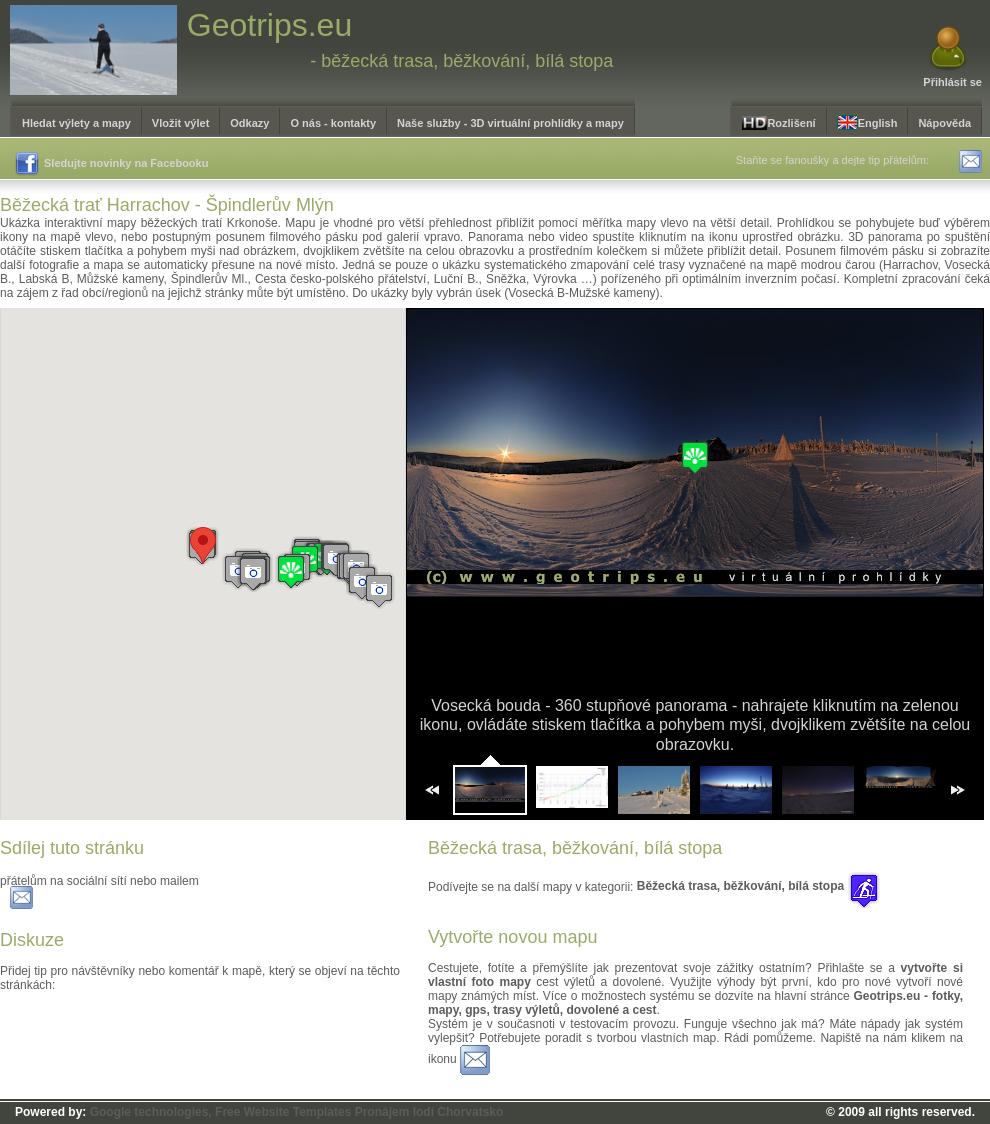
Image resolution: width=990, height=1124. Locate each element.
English (867, 122)
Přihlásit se (952, 82)
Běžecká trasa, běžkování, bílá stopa (758, 886)
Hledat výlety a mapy (76, 123)
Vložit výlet (180, 123)
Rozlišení (778, 123)
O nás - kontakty (333, 123)
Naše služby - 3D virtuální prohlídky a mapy (510, 123)
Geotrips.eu (269, 25)
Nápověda (944, 123)
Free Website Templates (283, 1112)
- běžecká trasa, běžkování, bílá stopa (461, 61)
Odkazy (249, 123)
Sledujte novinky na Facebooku (111, 164)
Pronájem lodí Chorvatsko (429, 1112)
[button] (253, 573)
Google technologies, (151, 1112)
